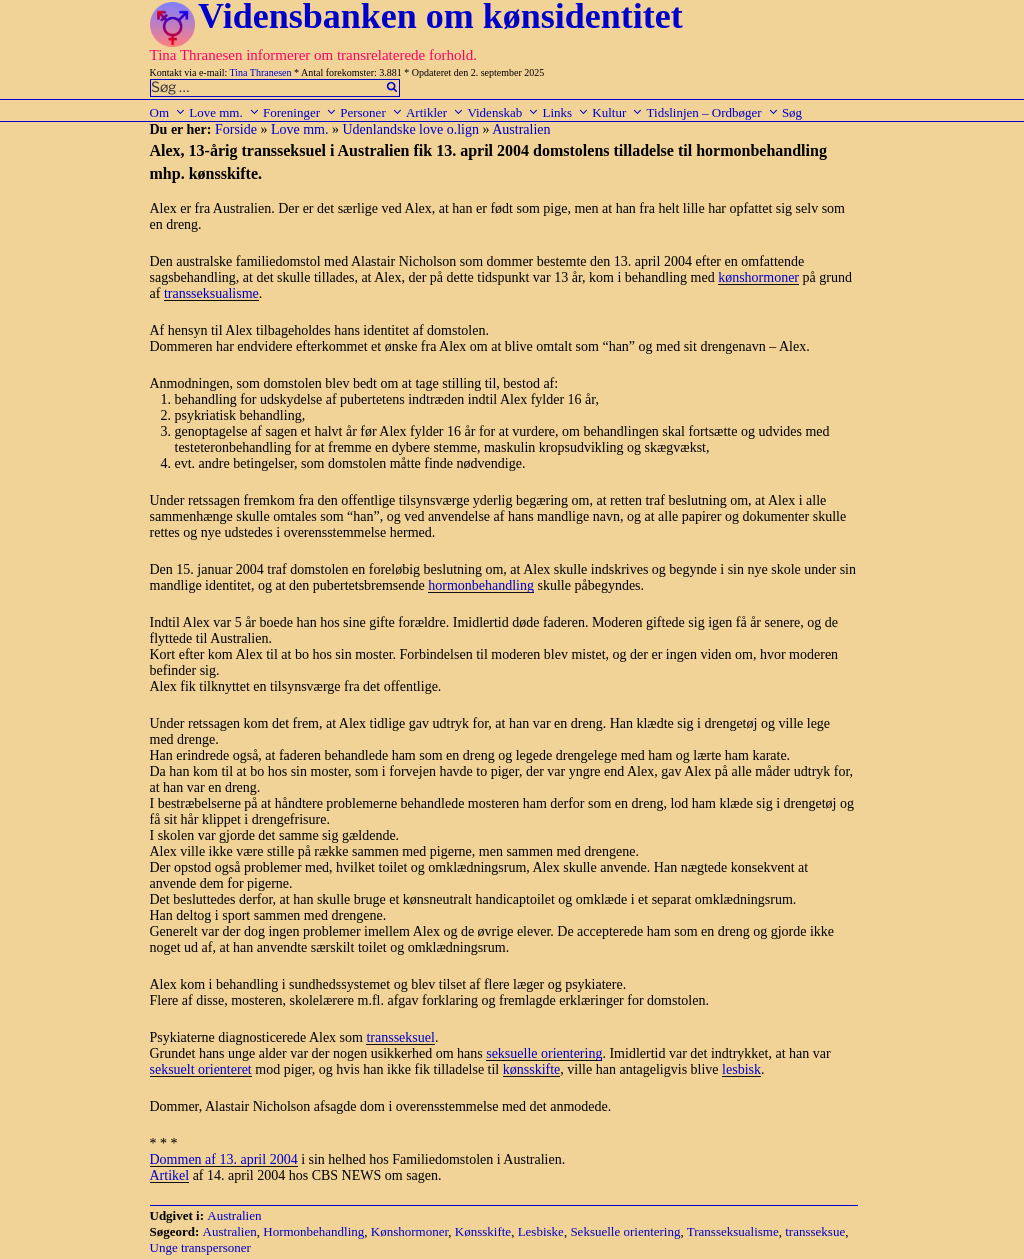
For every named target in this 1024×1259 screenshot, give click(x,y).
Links (565, 112)
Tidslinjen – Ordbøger (713, 112)
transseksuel (400, 1037)
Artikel (170, 1175)
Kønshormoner (409, 1231)
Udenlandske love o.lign (411, 129)
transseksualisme (211, 293)
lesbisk (741, 1069)
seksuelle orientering (544, 1053)
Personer (371, 112)
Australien (521, 129)
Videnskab (503, 112)
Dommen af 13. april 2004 (224, 1159)
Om (168, 112)
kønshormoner (758, 277)
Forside (236, 129)
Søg (792, 112)
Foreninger (300, 112)
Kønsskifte (483, 1231)
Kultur (617, 112)
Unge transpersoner (200, 1247)
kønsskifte (532, 1069)
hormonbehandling (481, 585)
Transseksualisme (733, 1231)
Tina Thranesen (261, 72)
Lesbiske (541, 1231)
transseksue (815, 1231)
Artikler (435, 112)
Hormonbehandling (313, 1231)
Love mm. (224, 112)
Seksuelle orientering (625, 1231)
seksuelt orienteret (201, 1069)
